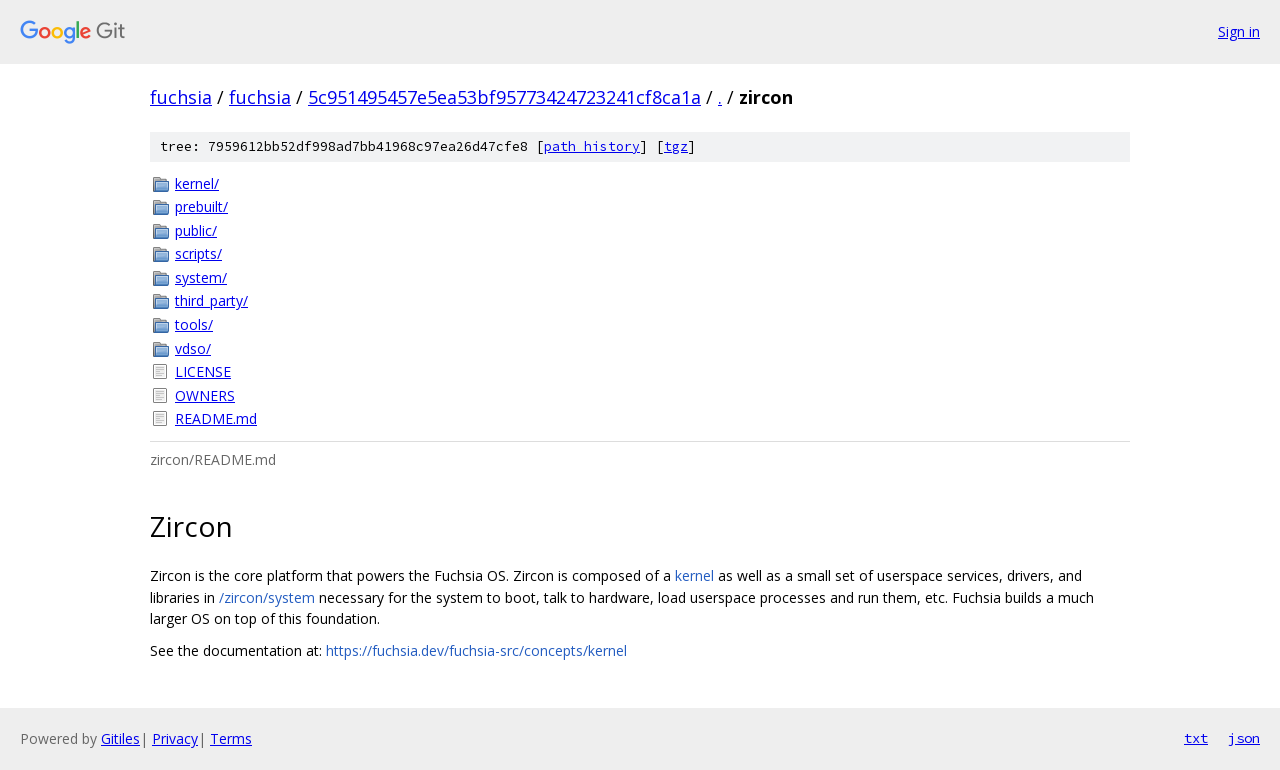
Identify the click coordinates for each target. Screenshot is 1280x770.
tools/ (194, 324)
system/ (201, 277)
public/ (196, 230)
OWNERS (205, 395)
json (1244, 738)
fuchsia (181, 97)
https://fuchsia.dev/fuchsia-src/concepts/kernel (476, 650)
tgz (676, 146)
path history (592, 146)
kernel (694, 575)
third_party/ (211, 300)
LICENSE (203, 371)
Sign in (1239, 31)
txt (1196, 738)
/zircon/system (267, 597)
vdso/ (193, 348)
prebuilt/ (201, 206)
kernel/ (197, 183)
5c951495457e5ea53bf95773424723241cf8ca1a (504, 97)
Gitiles (120, 738)
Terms (231, 738)
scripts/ (198, 253)
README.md (216, 418)
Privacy (175, 738)
